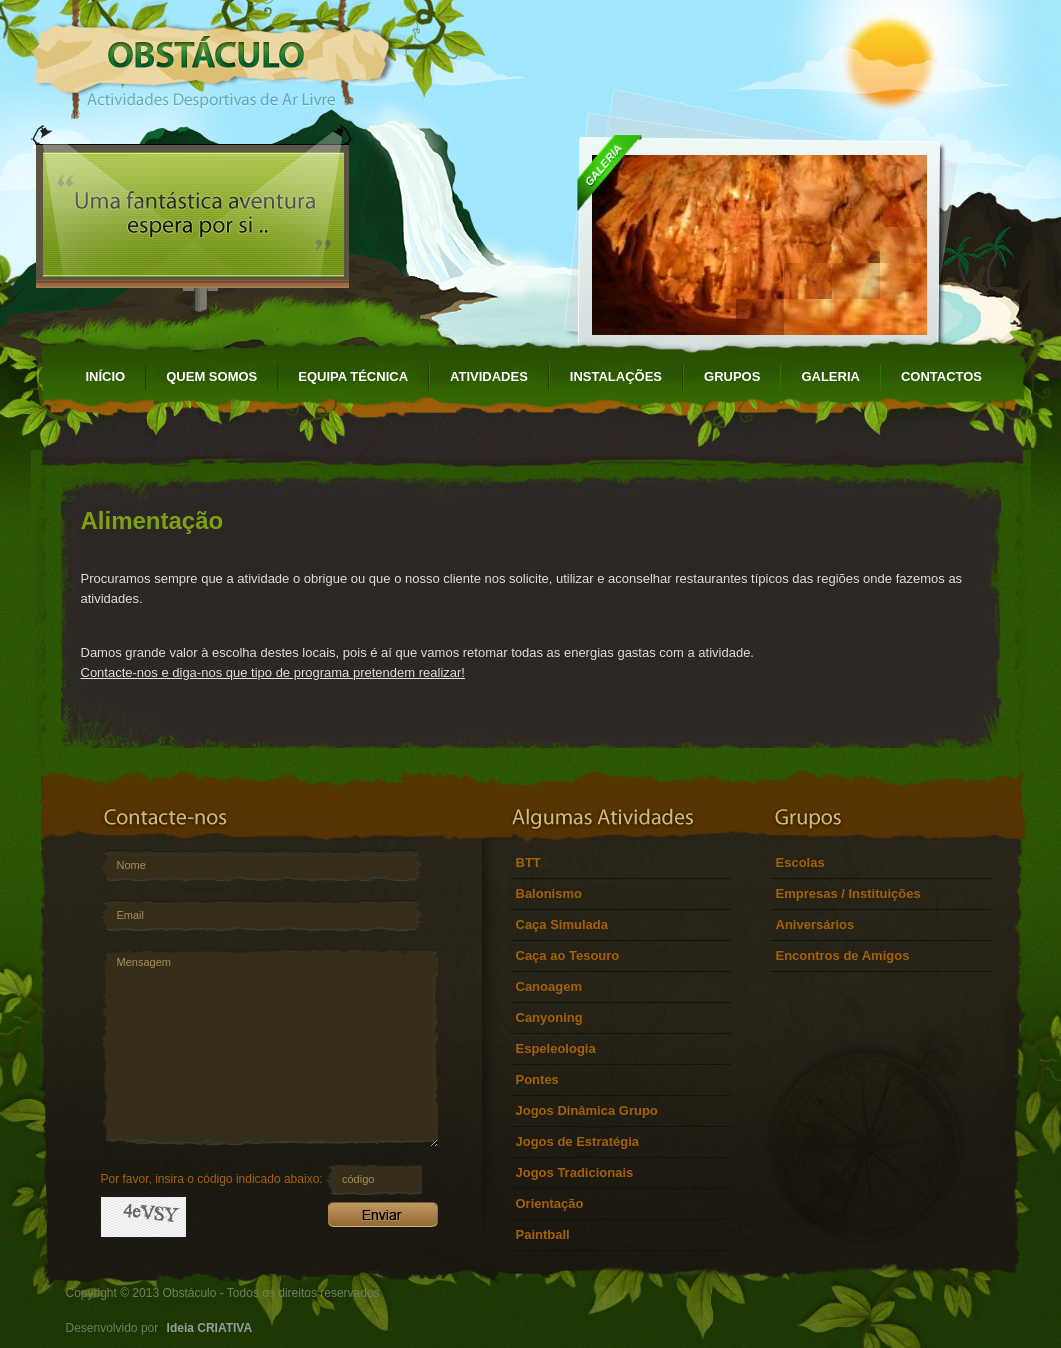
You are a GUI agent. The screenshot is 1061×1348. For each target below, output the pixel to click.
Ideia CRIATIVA (210, 1328)
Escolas (800, 862)
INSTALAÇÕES (616, 376)
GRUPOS (732, 376)
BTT (528, 862)
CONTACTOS (941, 376)
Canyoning (549, 1017)
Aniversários (815, 924)
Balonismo (549, 893)
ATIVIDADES (489, 376)
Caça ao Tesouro (568, 955)
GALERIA (830, 376)
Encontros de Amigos (843, 955)
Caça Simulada (562, 924)
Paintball (543, 1234)
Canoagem (549, 986)
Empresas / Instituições (848, 893)
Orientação (550, 1203)
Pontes (537, 1079)
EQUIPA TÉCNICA (353, 376)
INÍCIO (106, 376)
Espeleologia (556, 1048)
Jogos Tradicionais (575, 1172)
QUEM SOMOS (211, 376)
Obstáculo (213, 60)
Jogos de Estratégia (578, 1141)
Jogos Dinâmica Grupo (587, 1110)
